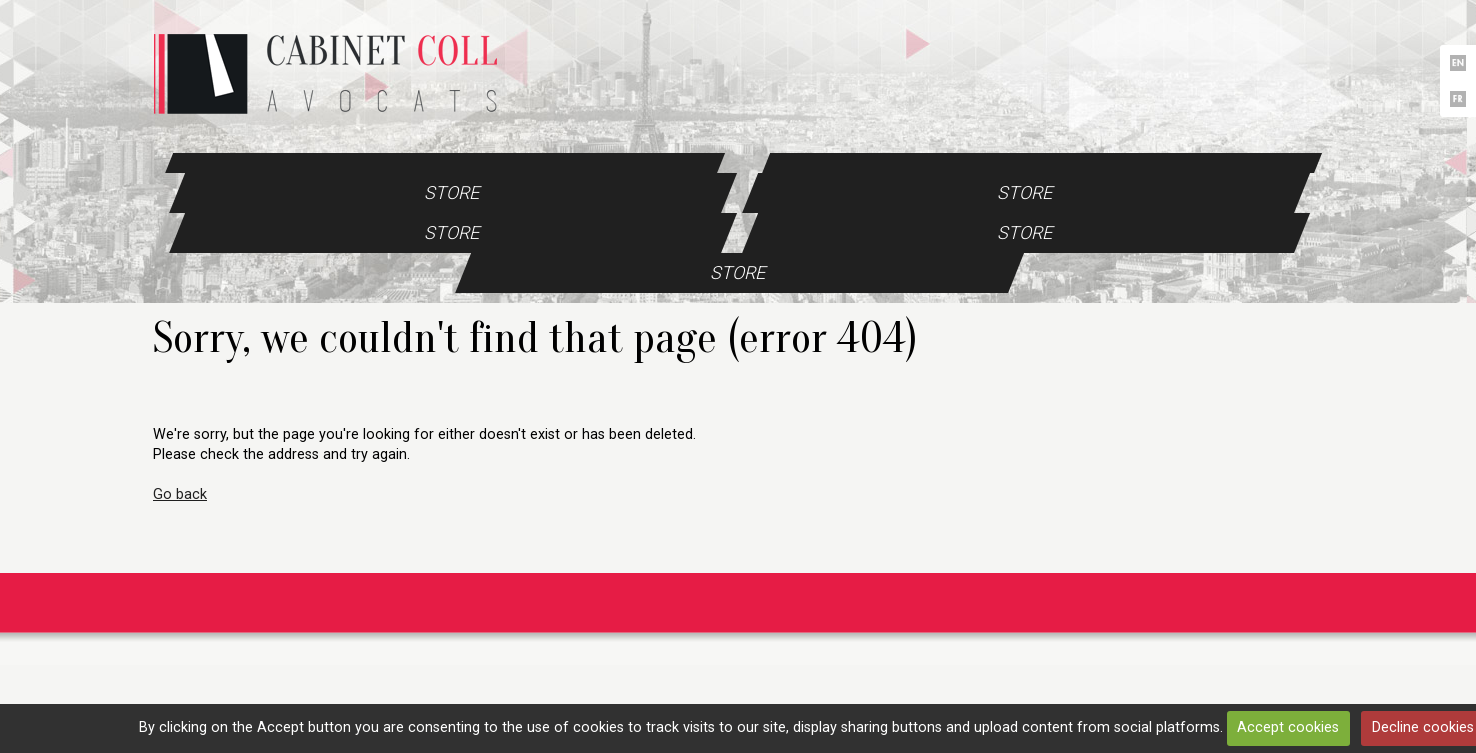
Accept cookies (1288, 727)
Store (451, 192)
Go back (180, 494)
